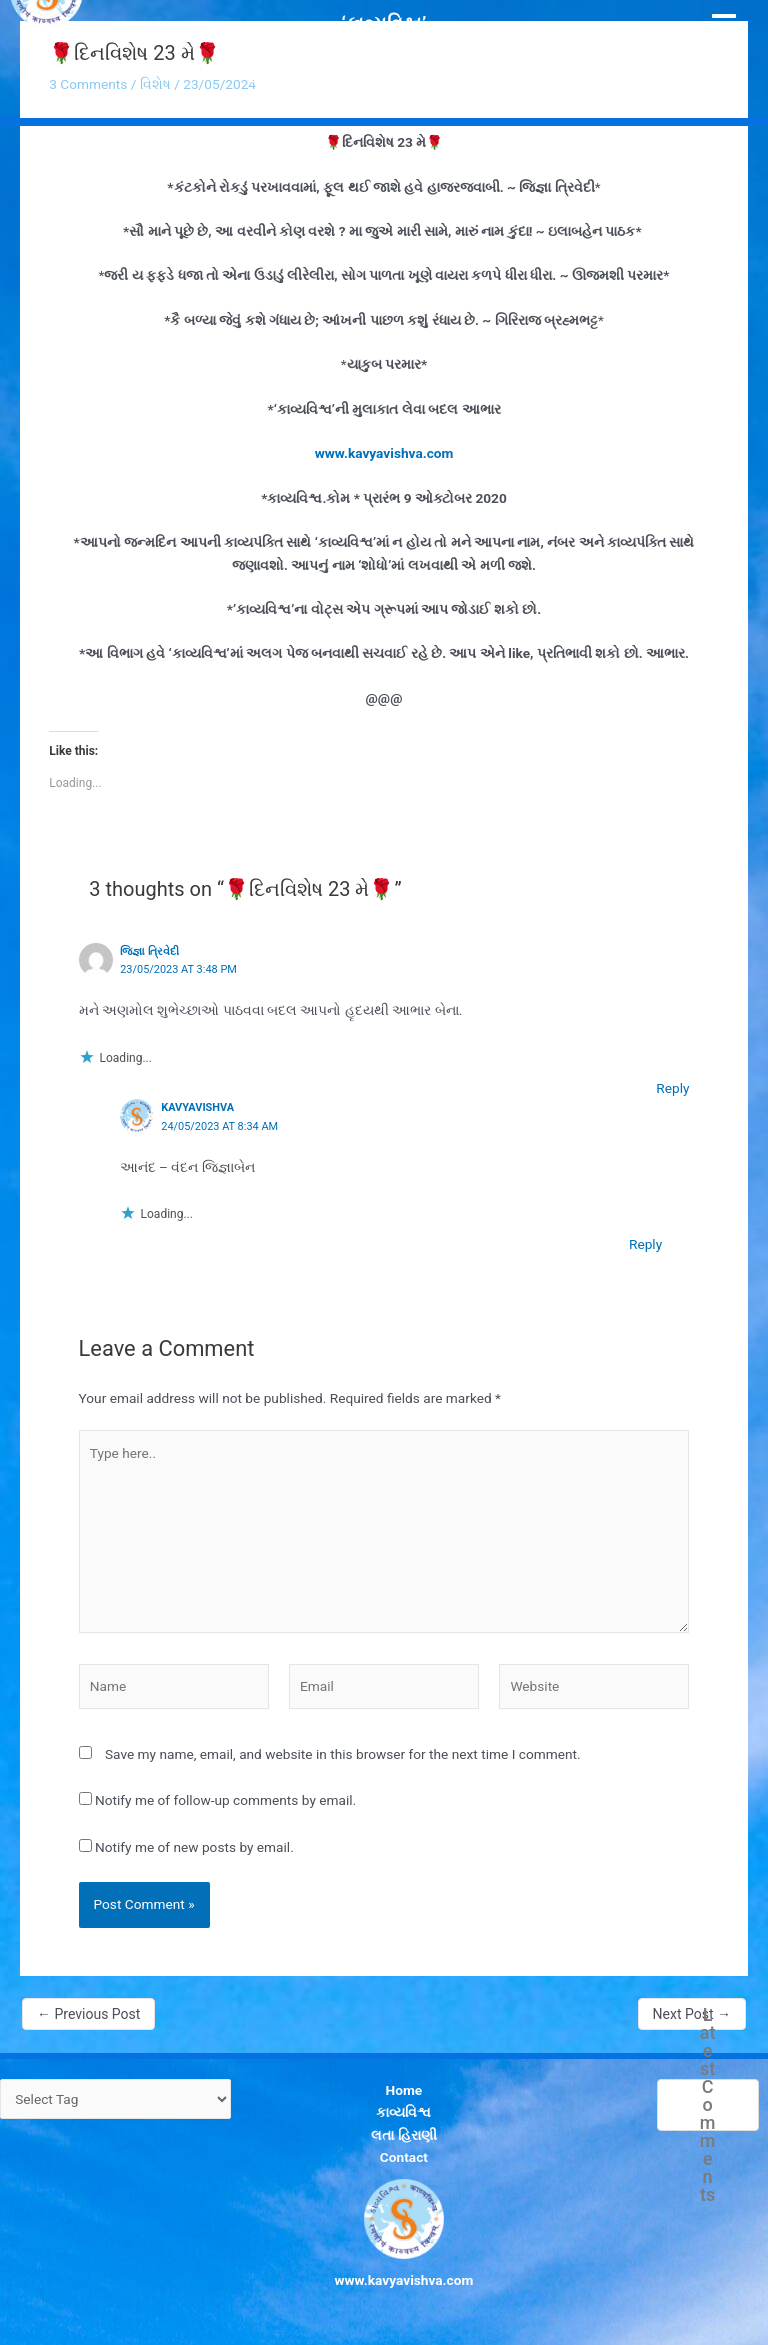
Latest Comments (708, 2105)
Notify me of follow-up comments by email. (225, 1800)
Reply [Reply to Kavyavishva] (645, 1244)
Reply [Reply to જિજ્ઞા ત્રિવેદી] (672, 1088)
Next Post (692, 2014)
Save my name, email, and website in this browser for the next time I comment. (343, 1754)
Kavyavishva (197, 1107)
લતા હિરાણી (403, 2135)
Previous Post (88, 2014)
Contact (404, 2157)
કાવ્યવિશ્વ (403, 2112)
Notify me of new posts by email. (194, 1847)
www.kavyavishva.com (384, 453)
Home (404, 2090)
